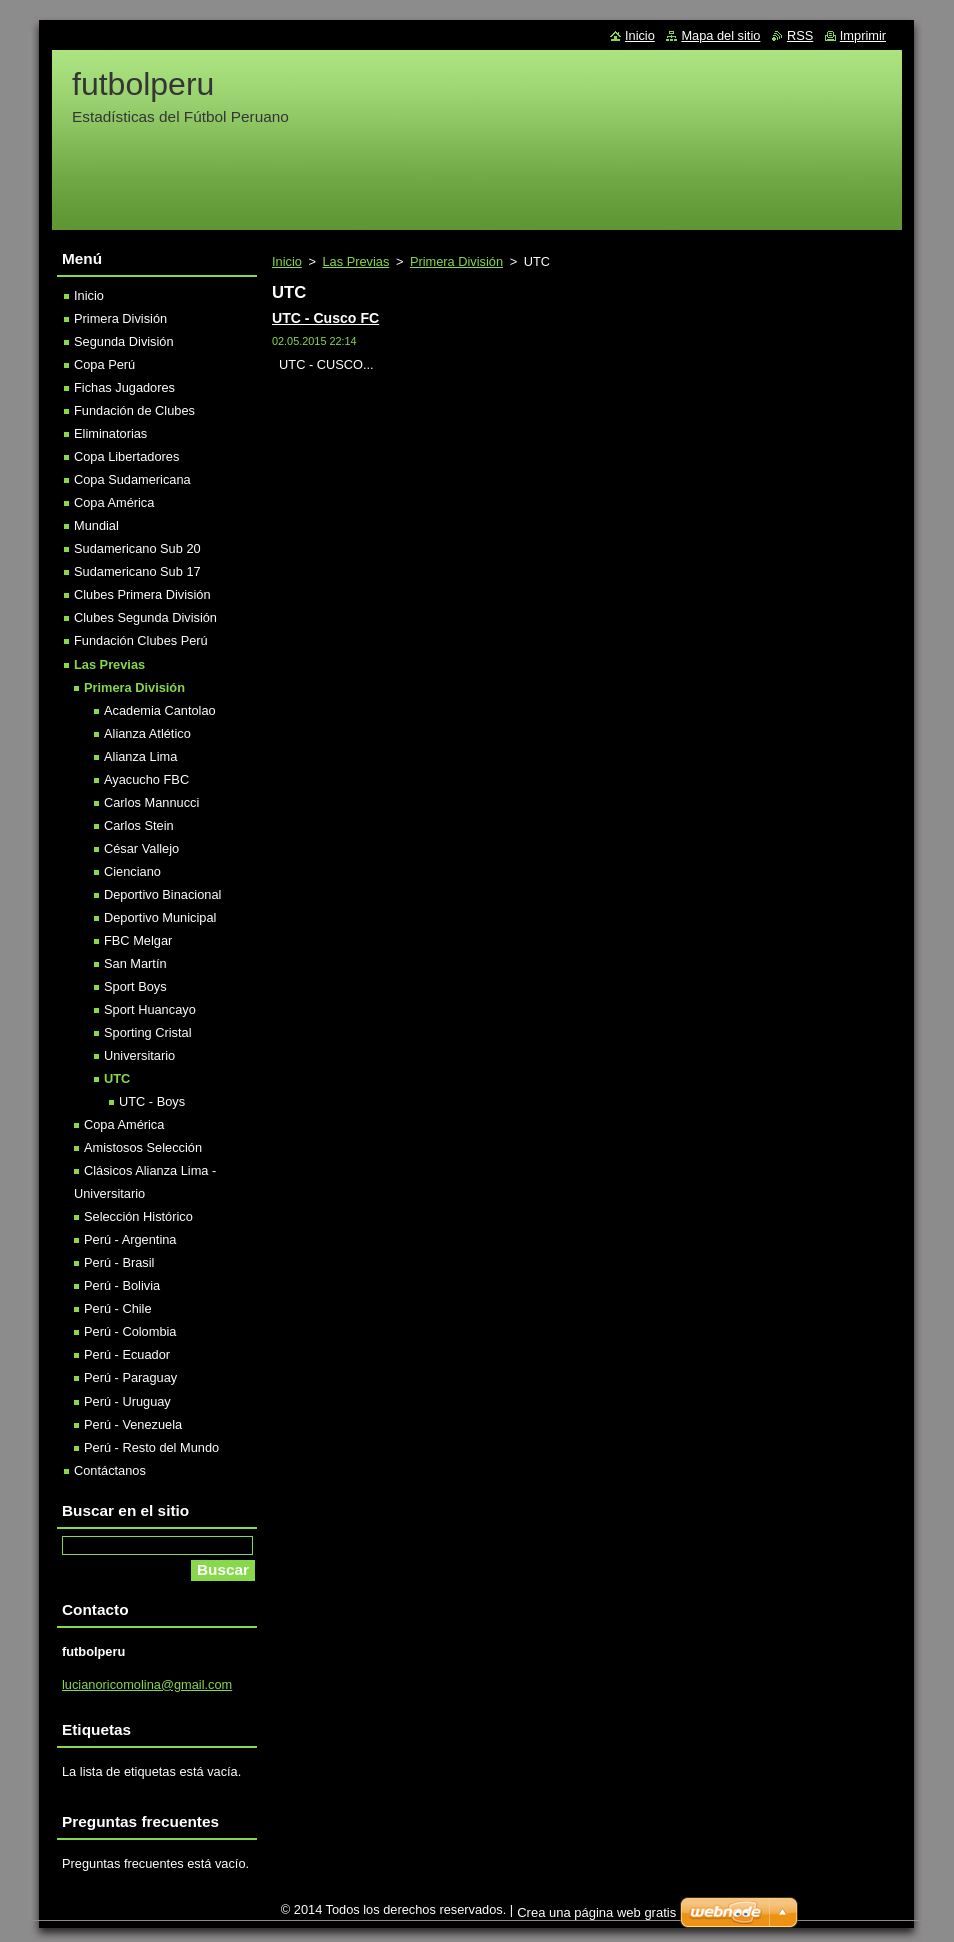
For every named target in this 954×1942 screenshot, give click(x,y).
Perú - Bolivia (122, 1285)
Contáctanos (110, 1470)
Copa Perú (104, 364)
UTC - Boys (152, 1101)
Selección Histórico (138, 1216)
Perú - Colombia (130, 1331)
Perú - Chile (118, 1308)
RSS (800, 35)
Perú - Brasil (119, 1262)
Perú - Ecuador (127, 1354)
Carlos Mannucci (151, 802)
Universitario (139, 1055)
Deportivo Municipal (160, 917)
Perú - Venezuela (133, 1424)
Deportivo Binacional (162, 894)
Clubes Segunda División (145, 617)
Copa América (114, 502)
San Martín (135, 963)
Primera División (456, 261)
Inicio (287, 261)
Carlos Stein (139, 825)
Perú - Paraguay (130, 1377)
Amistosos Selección (143, 1147)
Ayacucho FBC (146, 779)
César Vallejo (141, 848)
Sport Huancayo (150, 1009)
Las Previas (355, 261)
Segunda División (124, 341)
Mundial (96, 525)
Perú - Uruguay (127, 1401)
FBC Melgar (138, 940)
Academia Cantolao (160, 710)
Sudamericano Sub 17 (137, 571)
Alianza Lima (140, 756)
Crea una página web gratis (596, 1912)
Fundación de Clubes (134, 410)
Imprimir (863, 35)
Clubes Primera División (142, 594)
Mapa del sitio (720, 35)
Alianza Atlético (147, 733)
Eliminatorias (110, 433)
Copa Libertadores (126, 456)
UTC (117, 1078)
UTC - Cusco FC (325, 318)
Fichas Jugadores (124, 387)
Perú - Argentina (130, 1239)
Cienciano (132, 871)
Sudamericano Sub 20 (137, 548)
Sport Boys (135, 986)
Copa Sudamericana (132, 479)
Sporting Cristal (147, 1032)
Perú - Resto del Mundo (151, 1447)
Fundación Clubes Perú (141, 640)
